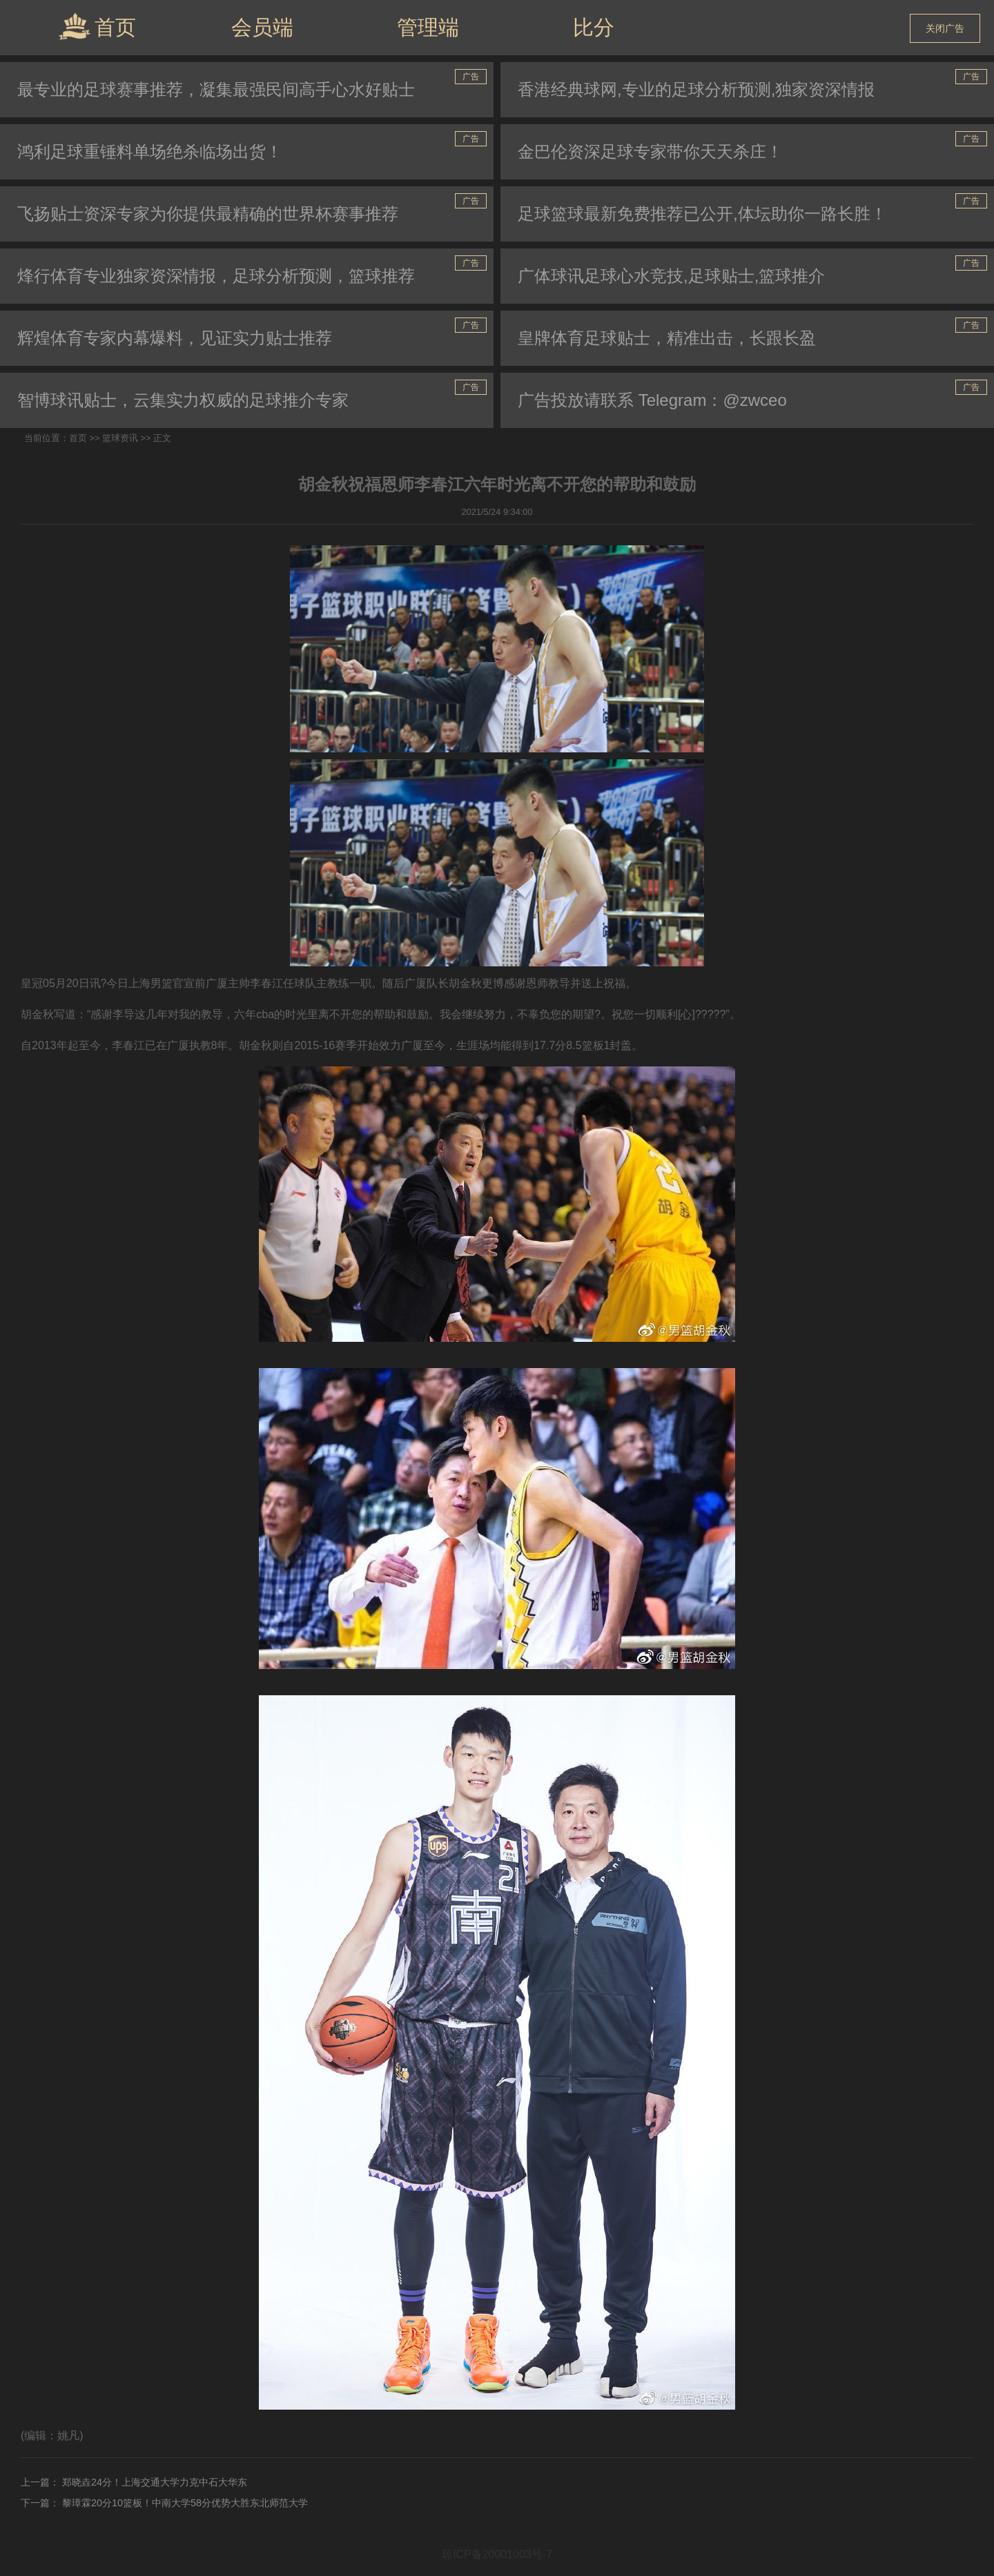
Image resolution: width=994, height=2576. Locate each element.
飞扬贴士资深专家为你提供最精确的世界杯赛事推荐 (207, 213)
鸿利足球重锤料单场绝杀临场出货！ (149, 151)
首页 (97, 26)
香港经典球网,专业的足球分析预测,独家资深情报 (696, 89)
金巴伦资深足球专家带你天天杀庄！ (650, 151)
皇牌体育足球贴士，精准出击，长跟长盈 (667, 338)
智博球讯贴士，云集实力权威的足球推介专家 (183, 400)
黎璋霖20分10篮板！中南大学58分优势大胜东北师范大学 (183, 2502)
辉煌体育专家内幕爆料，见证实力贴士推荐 (174, 338)
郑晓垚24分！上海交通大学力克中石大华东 (153, 2482)
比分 (593, 27)
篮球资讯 (120, 438)
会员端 (262, 27)
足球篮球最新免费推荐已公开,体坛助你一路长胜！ (702, 213)
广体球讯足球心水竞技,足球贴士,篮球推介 (671, 275)
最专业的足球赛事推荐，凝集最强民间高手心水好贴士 (216, 89)
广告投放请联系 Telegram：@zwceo (652, 400)
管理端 (428, 27)
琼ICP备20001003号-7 (497, 2554)
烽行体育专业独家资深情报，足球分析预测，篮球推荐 (216, 275)
